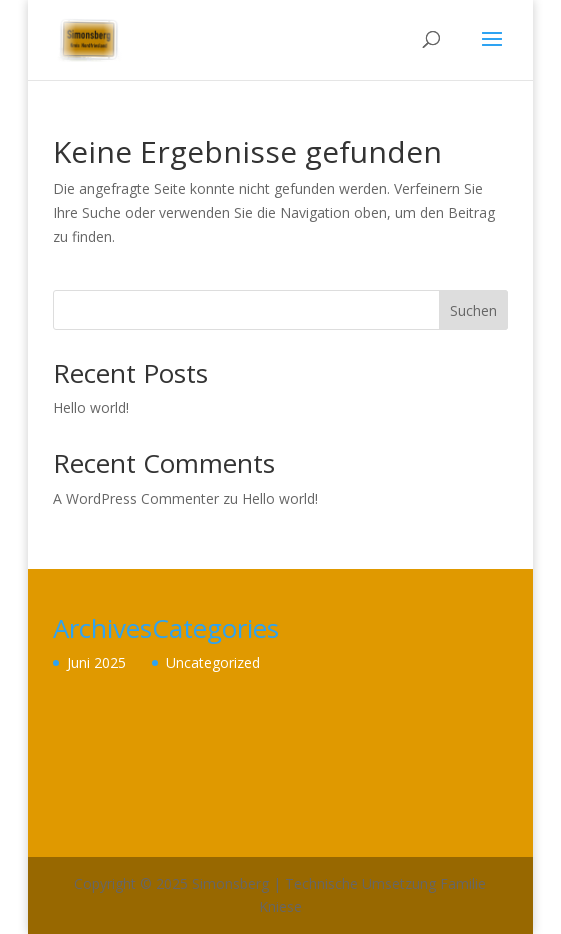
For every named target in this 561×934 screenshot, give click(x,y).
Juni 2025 (96, 662)
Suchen (473, 310)
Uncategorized (213, 662)
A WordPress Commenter (136, 498)
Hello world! (91, 407)
